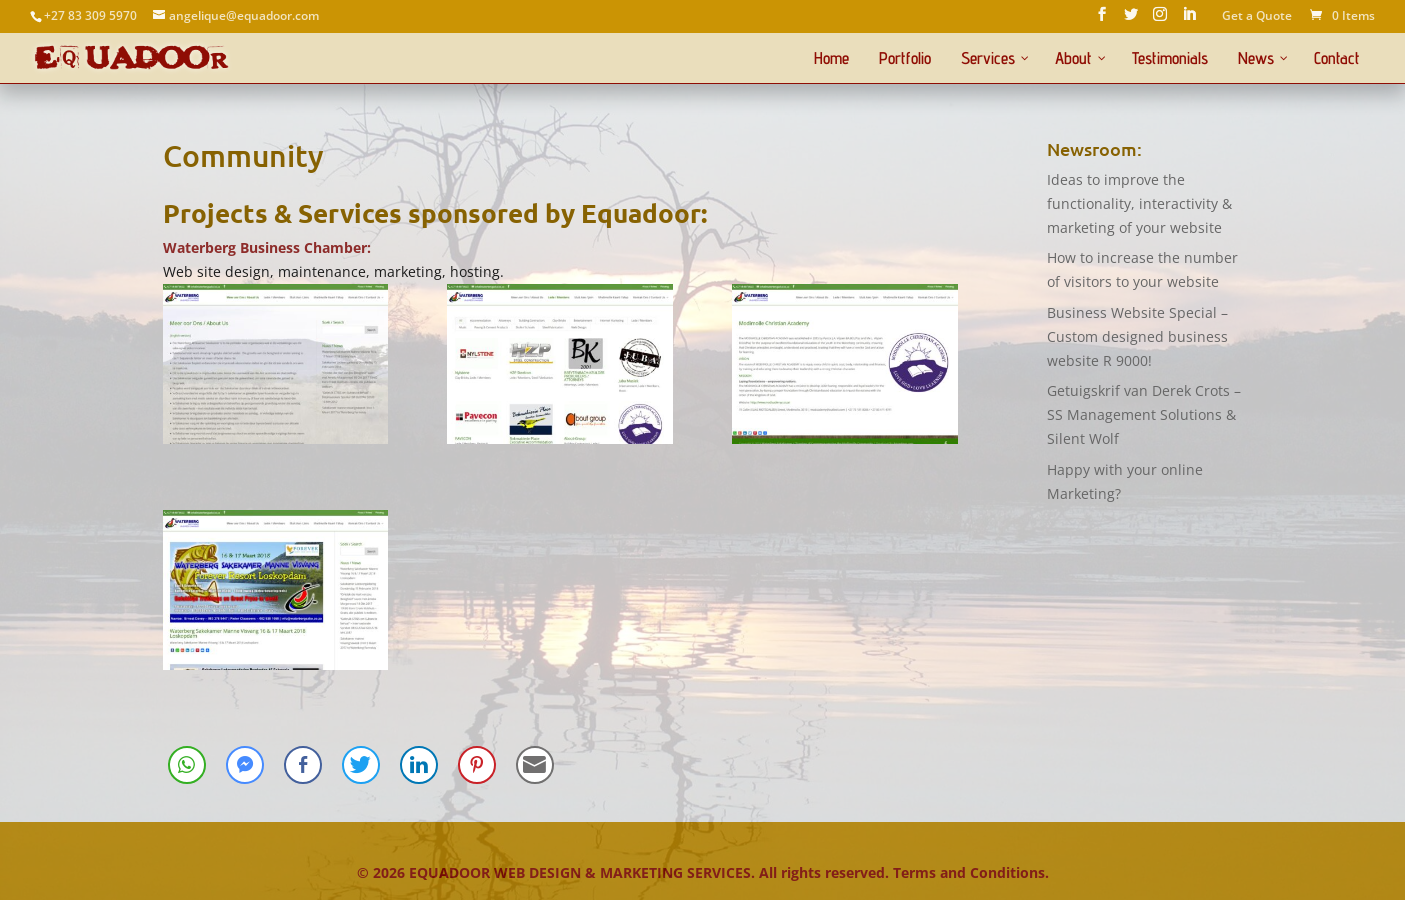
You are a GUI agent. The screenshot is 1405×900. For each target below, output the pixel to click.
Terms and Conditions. (971, 872)
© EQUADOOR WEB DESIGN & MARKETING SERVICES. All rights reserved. (625, 872)
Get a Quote (1257, 17)
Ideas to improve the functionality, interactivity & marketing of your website (1139, 203)
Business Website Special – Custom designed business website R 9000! (1137, 336)
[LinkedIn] (1189, 20)
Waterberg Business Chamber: (267, 247)
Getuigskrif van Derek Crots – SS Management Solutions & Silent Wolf (1144, 414)
